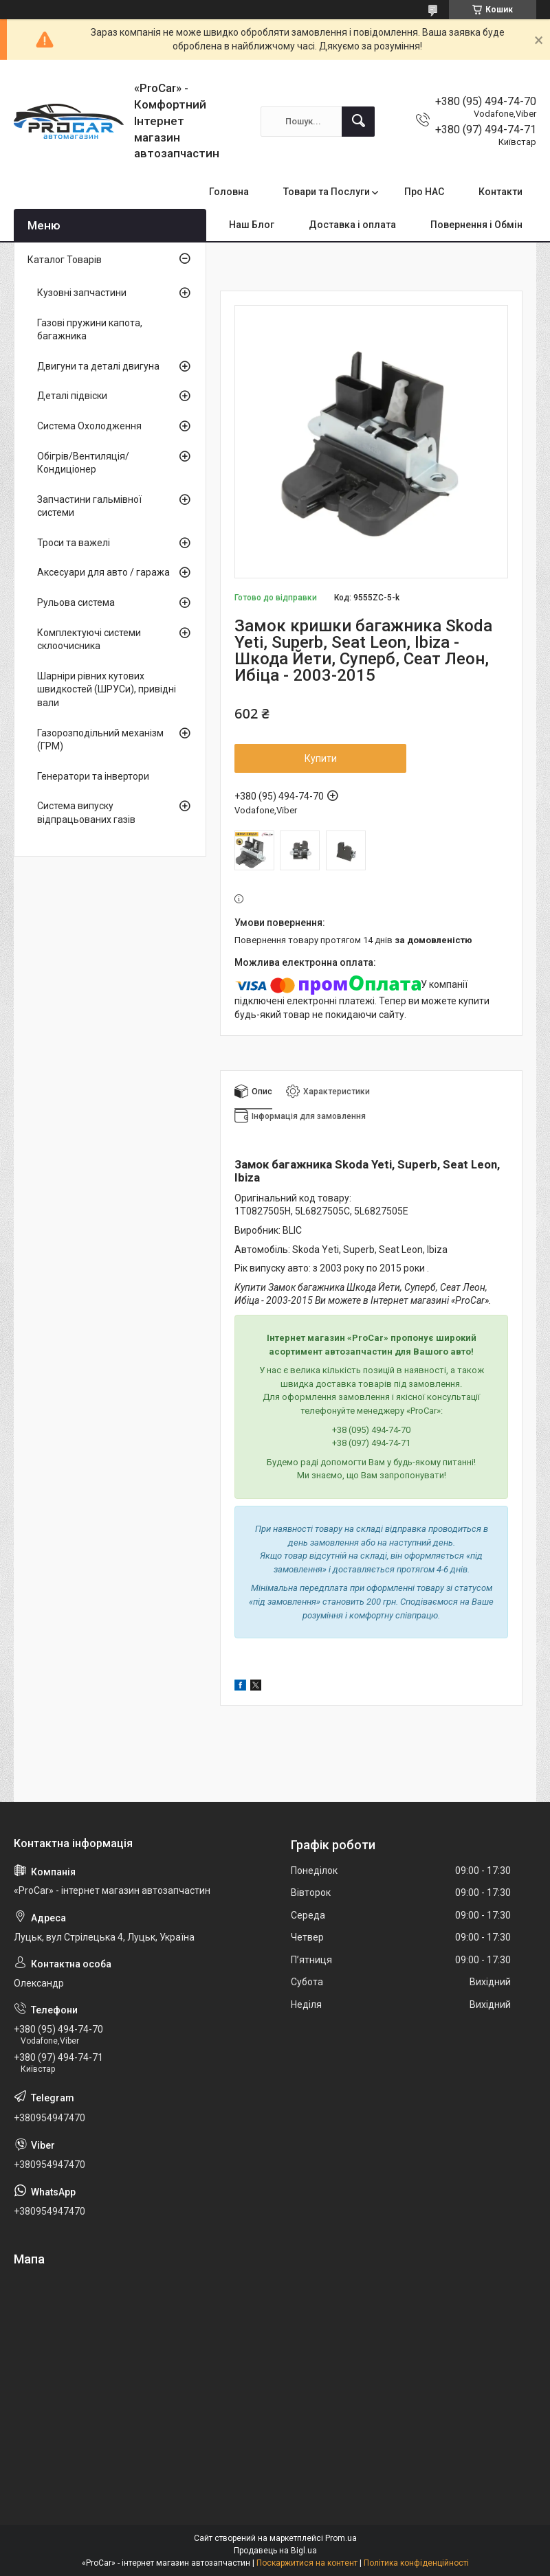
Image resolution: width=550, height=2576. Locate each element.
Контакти (500, 191)
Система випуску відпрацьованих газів (86, 812)
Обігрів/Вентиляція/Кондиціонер (83, 463)
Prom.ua (341, 2538)
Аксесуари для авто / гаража (103, 572)
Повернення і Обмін (476, 224)
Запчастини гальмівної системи (89, 506)
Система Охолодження (89, 425)
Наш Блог (251, 224)
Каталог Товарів (65, 259)
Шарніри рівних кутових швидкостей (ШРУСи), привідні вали (106, 689)
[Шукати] (358, 121)
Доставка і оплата (352, 224)
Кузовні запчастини (81, 292)
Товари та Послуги (326, 191)
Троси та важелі (73, 542)
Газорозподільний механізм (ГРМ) (100, 739)
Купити (321, 758)
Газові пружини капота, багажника (89, 329)
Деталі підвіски (72, 395)
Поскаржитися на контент (307, 2563)
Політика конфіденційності (416, 2563)
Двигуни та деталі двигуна (98, 366)
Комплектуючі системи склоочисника (89, 639)
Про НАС (424, 191)
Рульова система (76, 602)
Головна (229, 191)
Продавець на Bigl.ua (275, 2550)
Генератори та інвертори (93, 776)
